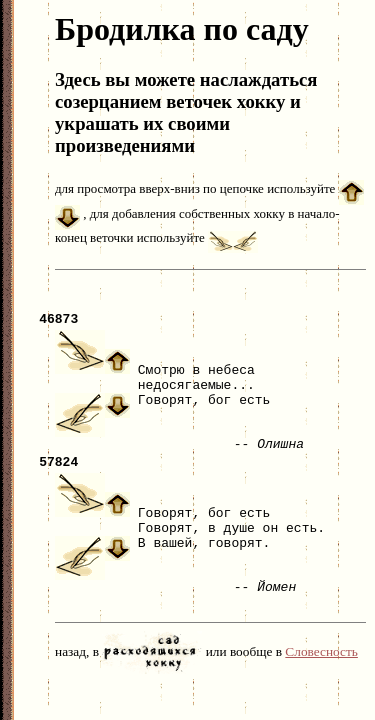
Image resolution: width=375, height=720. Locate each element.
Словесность (321, 669)
